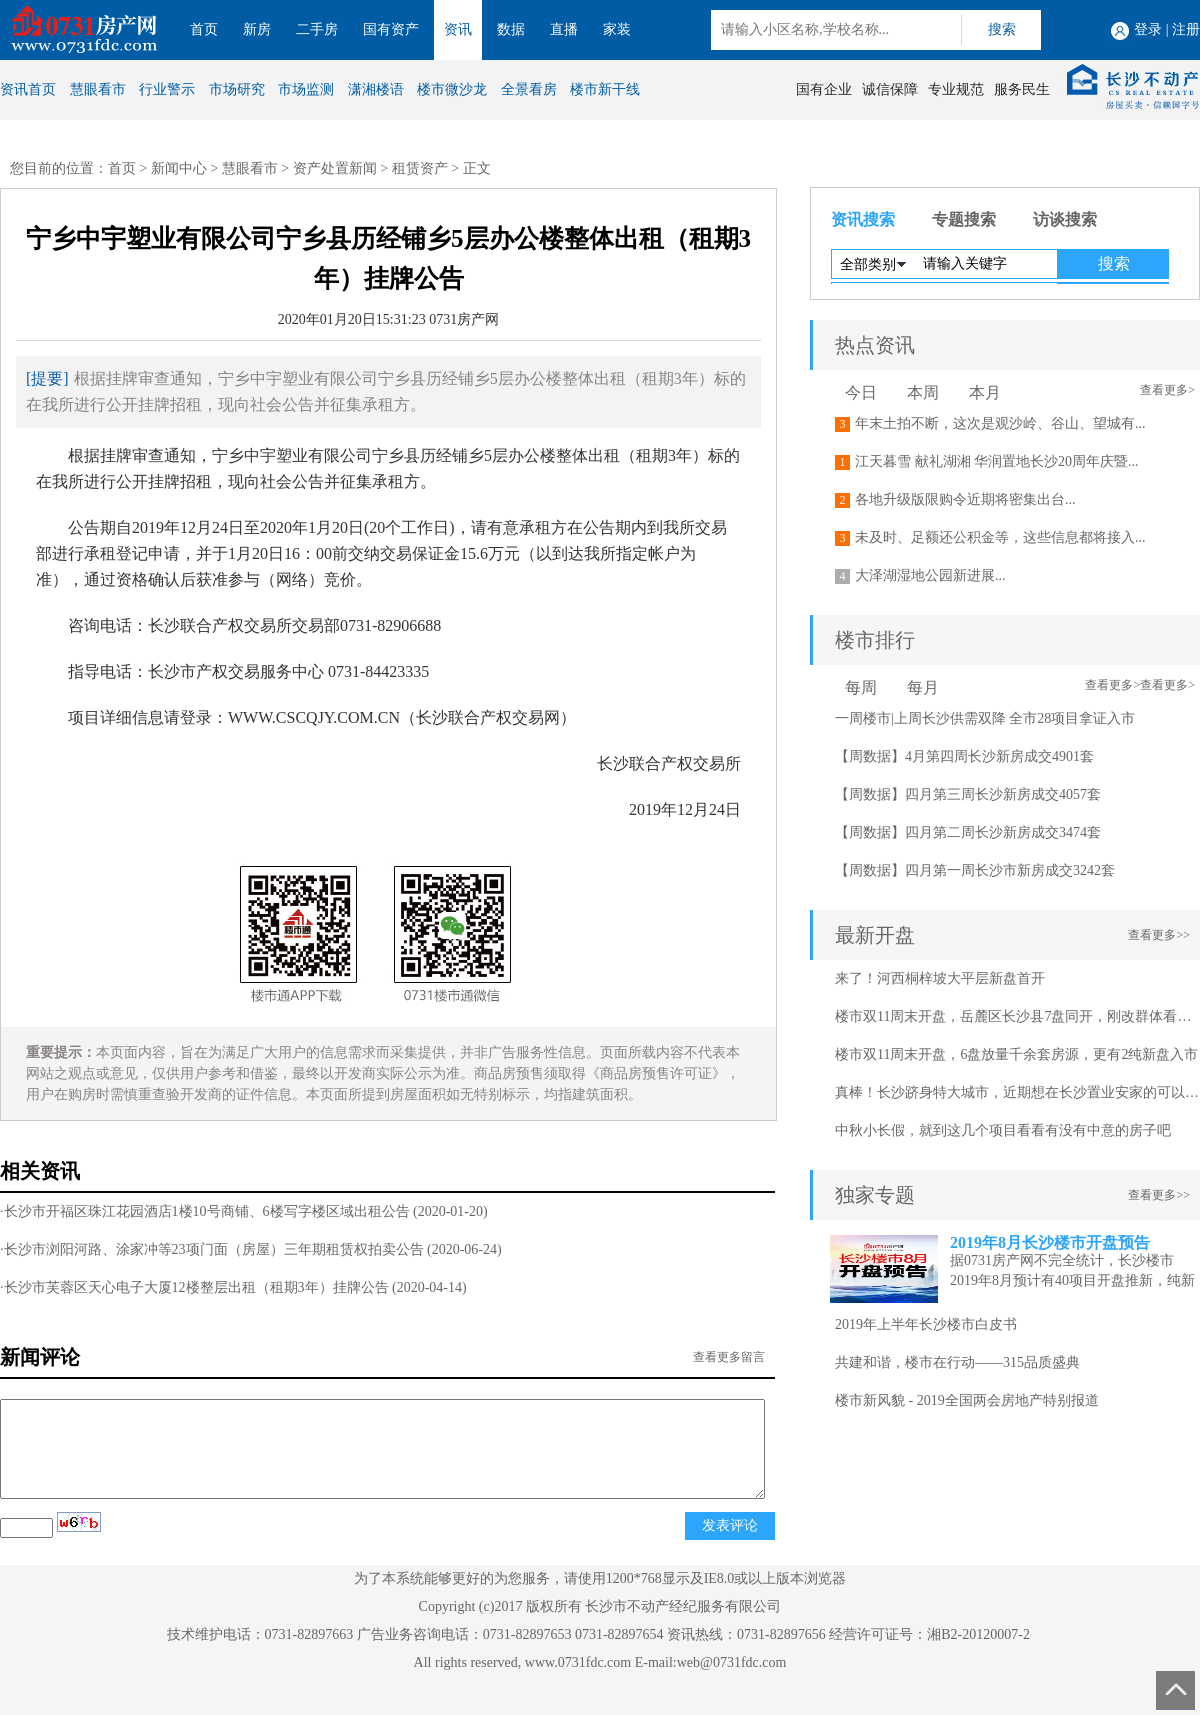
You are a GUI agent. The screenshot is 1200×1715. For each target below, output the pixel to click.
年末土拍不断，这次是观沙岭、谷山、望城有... (1000, 423)
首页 (204, 29)
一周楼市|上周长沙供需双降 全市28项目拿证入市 (985, 718)
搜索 (1002, 29)
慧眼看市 (98, 89)
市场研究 (237, 89)
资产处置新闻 (335, 168)
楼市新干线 (605, 89)
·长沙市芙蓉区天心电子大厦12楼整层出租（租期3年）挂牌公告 (194, 1287)
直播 (564, 29)
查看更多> (1167, 390)
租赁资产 (420, 168)
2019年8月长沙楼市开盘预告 (1050, 1242)
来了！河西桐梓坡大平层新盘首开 (940, 978)
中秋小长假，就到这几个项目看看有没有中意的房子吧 (1003, 1130)
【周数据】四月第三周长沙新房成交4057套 (968, 794)
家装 (617, 29)
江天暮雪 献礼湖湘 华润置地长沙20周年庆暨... (997, 461)
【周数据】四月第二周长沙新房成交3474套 (968, 832)
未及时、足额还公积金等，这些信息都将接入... (1000, 537)
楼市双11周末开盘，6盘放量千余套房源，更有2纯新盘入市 (1016, 1054)
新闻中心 (179, 168)
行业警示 (167, 89)
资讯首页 (28, 89)
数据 (511, 29)
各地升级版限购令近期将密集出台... (965, 499)
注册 (1186, 29)
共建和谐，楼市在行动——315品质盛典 (957, 1362)
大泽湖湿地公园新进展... (930, 575)
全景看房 (529, 89)
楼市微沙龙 (452, 89)
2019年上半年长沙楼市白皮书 (926, 1324)
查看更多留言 (729, 1357)
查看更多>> (1159, 935)
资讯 (458, 29)
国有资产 (391, 29)
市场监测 (306, 89)
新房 (257, 29)
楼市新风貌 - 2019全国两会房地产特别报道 (967, 1400)
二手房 (317, 29)
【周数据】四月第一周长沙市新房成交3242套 (975, 870)
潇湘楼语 (376, 89)
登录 (1148, 29)
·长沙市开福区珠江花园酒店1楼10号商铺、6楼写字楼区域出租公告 (205, 1211)
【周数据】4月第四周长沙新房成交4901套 (964, 756)
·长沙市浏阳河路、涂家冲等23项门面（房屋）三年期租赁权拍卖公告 (212, 1249)
